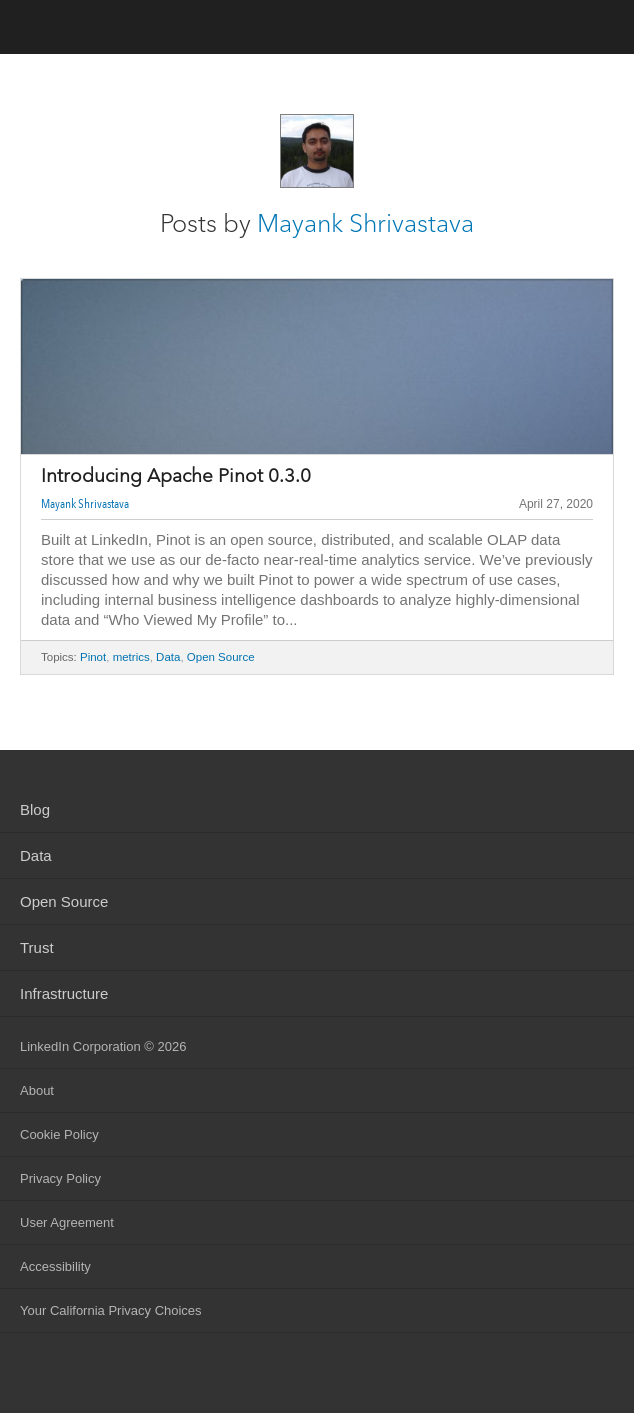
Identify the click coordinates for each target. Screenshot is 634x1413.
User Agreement (67, 1222)
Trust (37, 947)
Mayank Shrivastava (365, 223)
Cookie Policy (59, 1134)
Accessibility (55, 1266)
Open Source (221, 657)
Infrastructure (64, 993)
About (37, 1090)
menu (599, 29)
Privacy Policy (60, 1178)
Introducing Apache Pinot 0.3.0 (176, 476)
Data (168, 657)
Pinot (93, 657)
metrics (131, 657)
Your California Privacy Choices (111, 1310)
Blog (35, 809)
